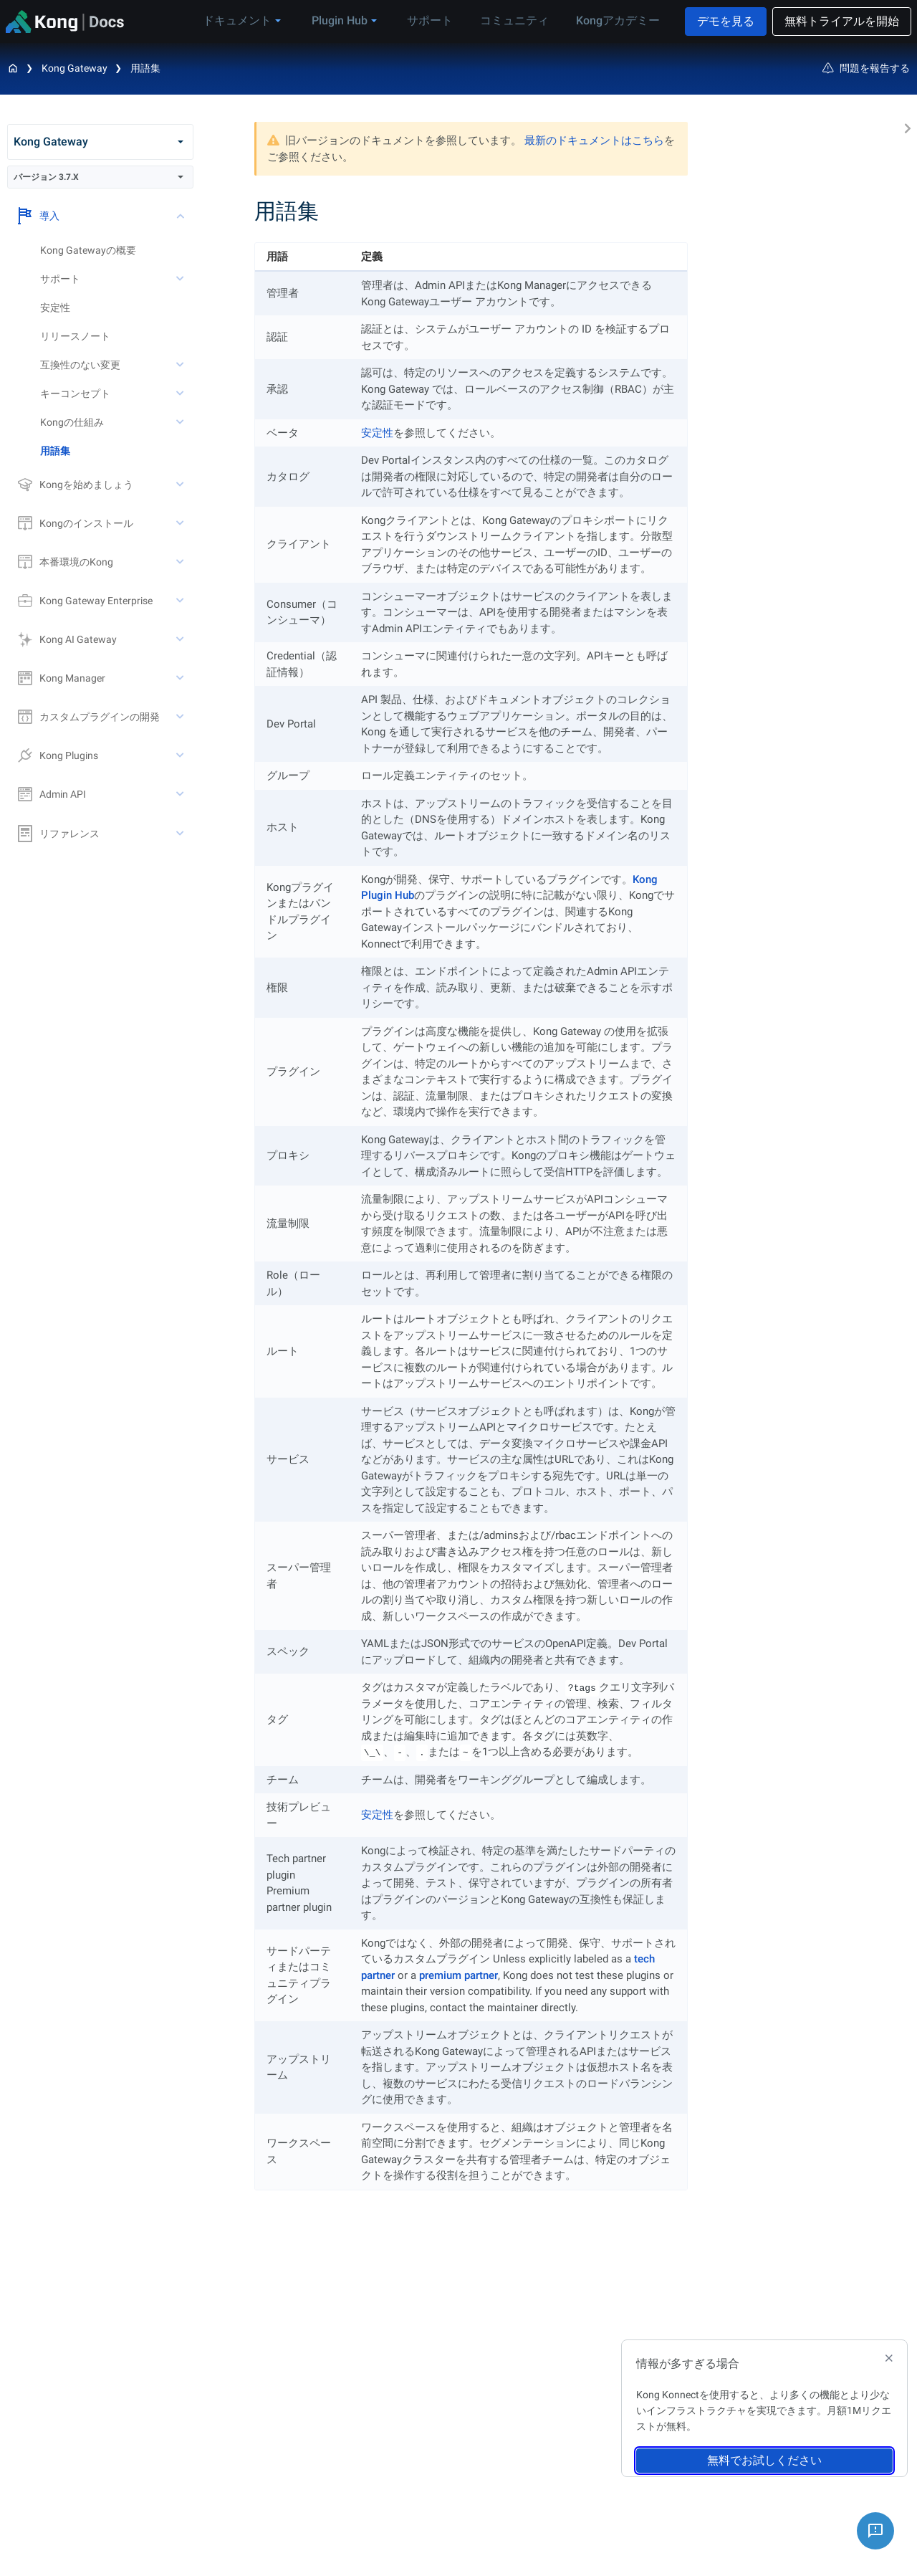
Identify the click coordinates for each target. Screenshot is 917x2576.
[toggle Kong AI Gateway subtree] (181, 639)
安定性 (55, 307)
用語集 (145, 68)
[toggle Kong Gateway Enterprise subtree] (181, 600)
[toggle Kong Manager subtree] (181, 678)
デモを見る (725, 21)
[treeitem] (116, 451)
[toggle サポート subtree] (181, 278)
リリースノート (75, 336)
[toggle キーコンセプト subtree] (181, 393)
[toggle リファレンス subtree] (181, 833)
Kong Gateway (74, 68)
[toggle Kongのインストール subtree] (181, 523)
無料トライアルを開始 (841, 21)
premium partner (458, 1975)
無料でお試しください (764, 2460)
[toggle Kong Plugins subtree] (181, 755)
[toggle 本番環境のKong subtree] (181, 562)
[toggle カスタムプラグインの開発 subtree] (181, 716)
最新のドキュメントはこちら (594, 140)
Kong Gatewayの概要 (88, 250)
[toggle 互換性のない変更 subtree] (181, 364)
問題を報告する (866, 68)
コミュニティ (518, 20)
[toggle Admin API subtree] (181, 794)
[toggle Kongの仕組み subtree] (181, 422)
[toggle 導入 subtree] (181, 215)
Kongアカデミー (616, 20)
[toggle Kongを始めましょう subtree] (181, 484)
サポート (439, 20)
